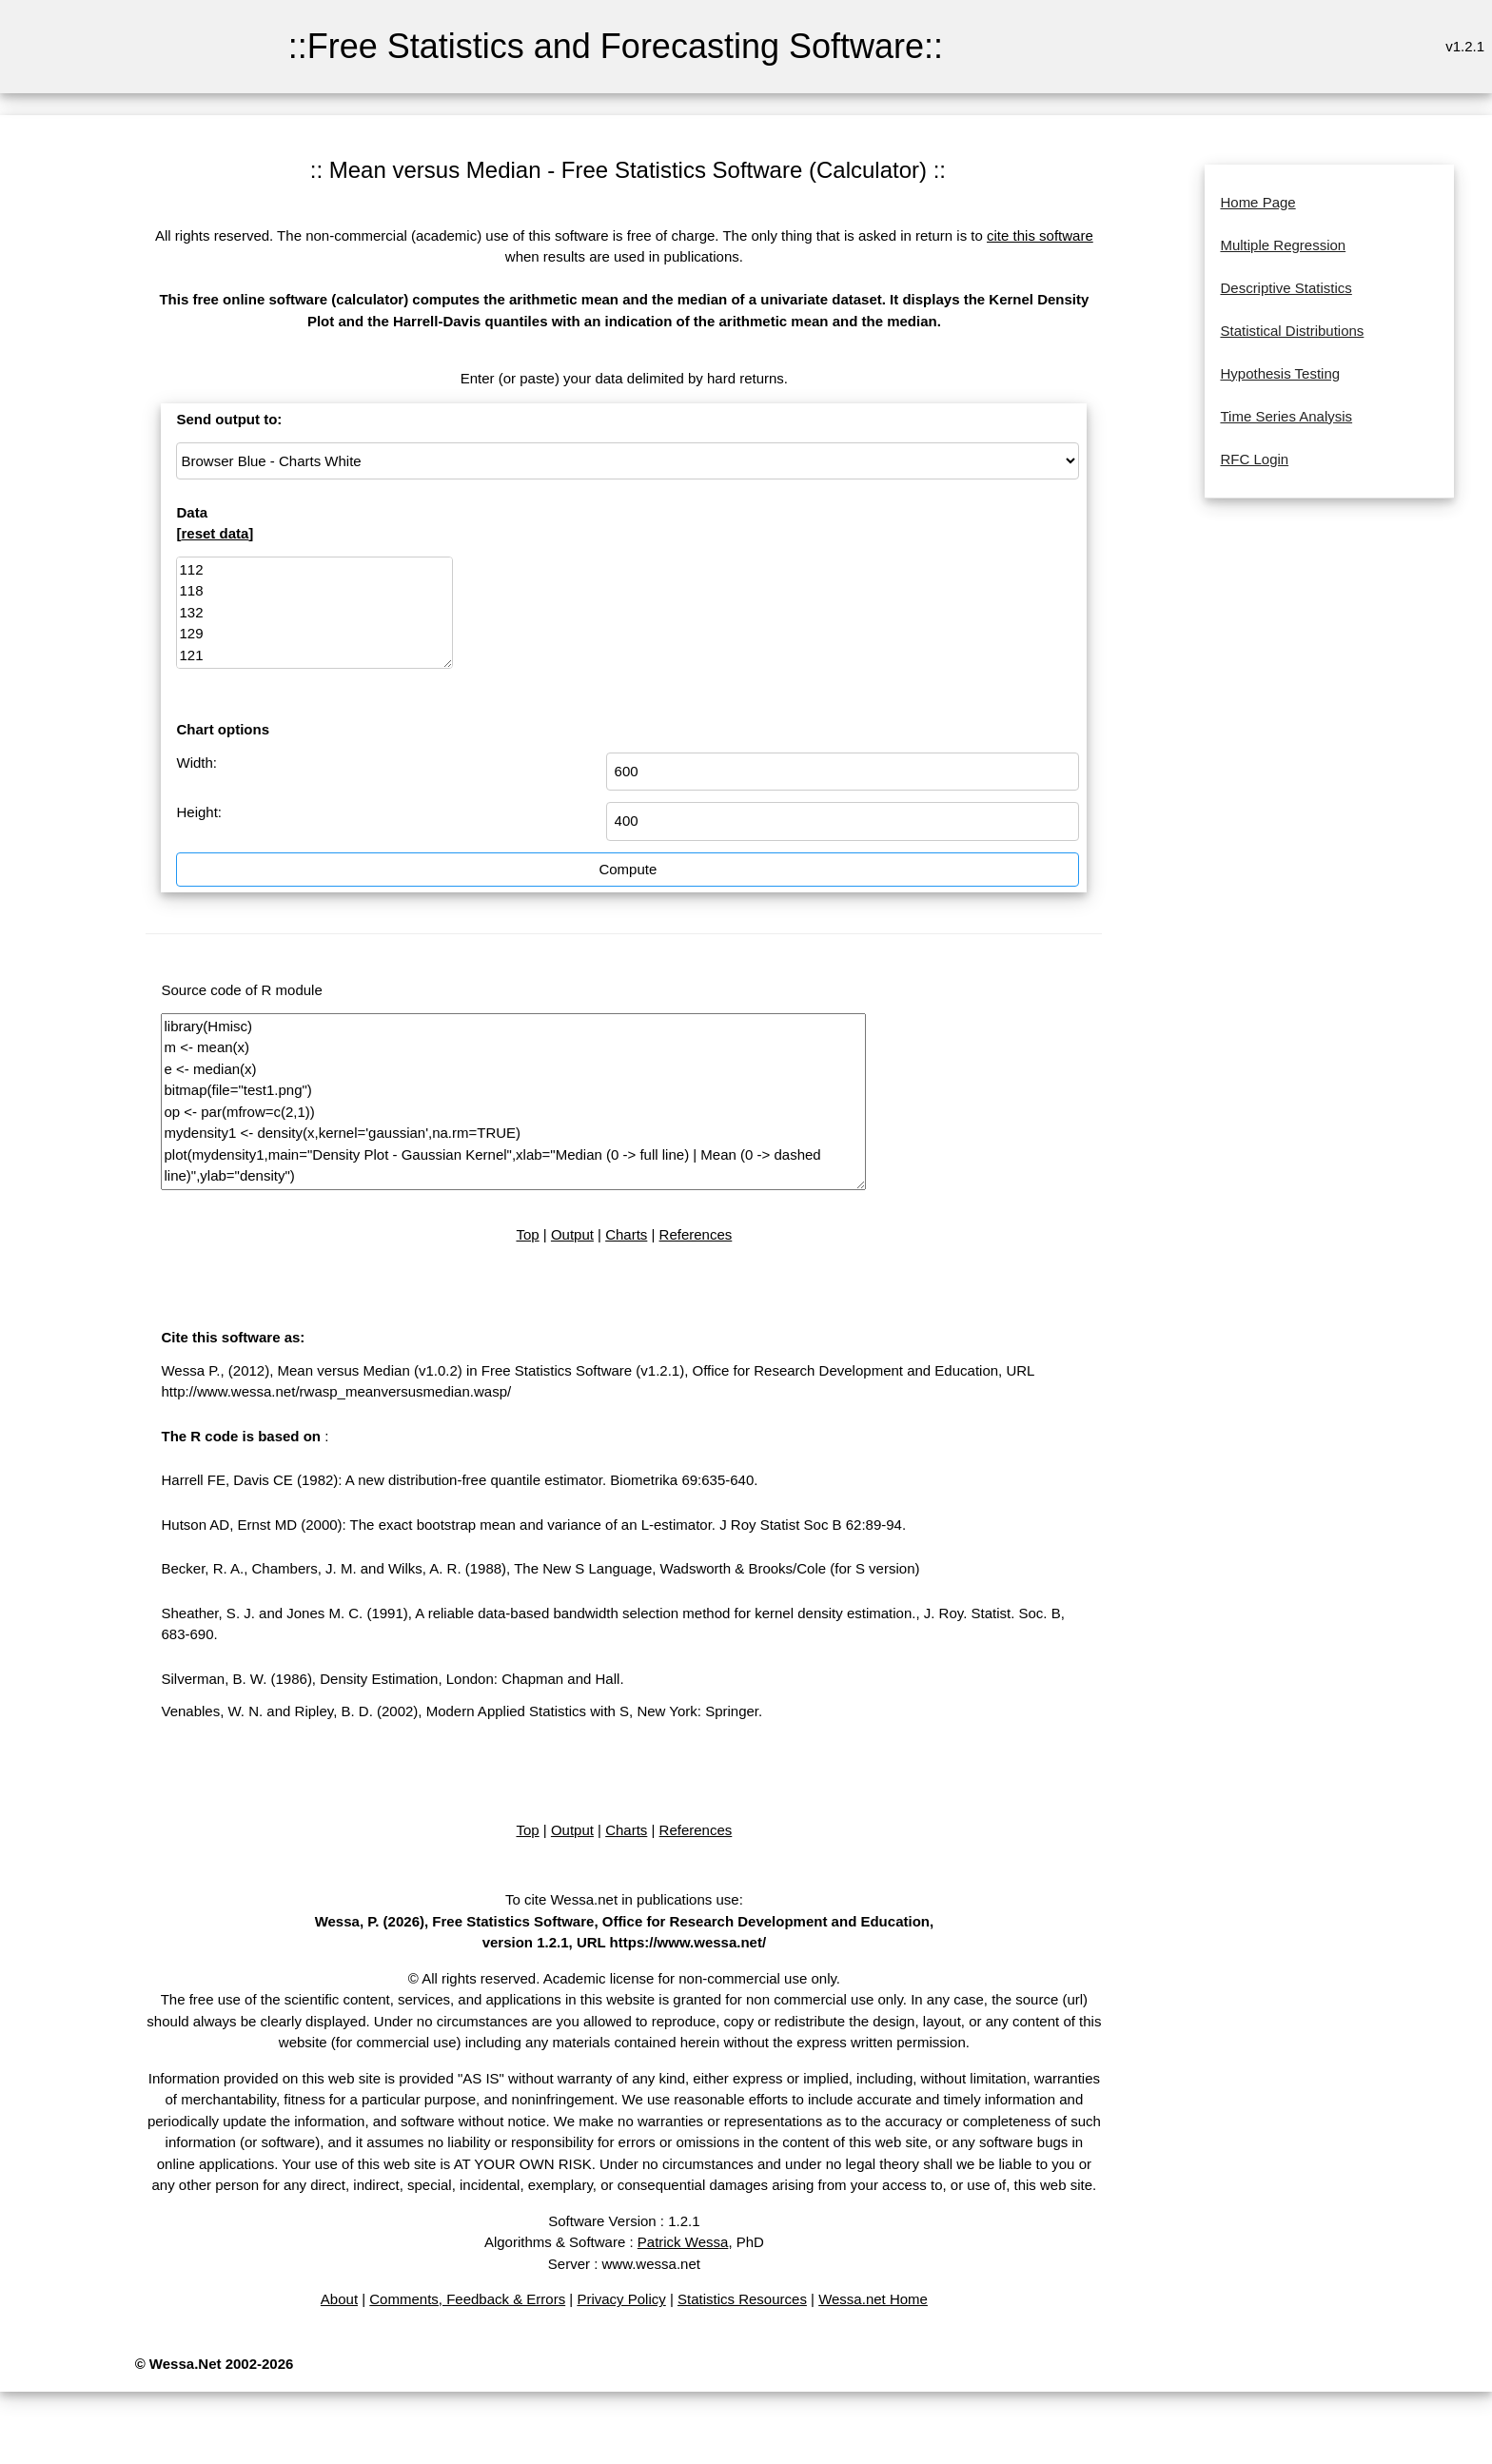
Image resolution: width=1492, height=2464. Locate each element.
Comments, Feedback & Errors (467, 2299)
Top (527, 1234)
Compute (628, 869)
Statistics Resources (742, 2299)
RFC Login (1254, 459)
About (339, 2299)
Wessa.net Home (873, 2299)
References (696, 1234)
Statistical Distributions (1292, 331)
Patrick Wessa (683, 2242)
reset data (214, 533)
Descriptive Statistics (1285, 288)
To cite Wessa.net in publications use (622, 1899)
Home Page (1257, 202)
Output (572, 1234)
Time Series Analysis (1286, 416)
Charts (626, 1234)
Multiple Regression (1282, 245)
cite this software (1040, 235)
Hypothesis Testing (1280, 373)
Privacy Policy (621, 2299)
